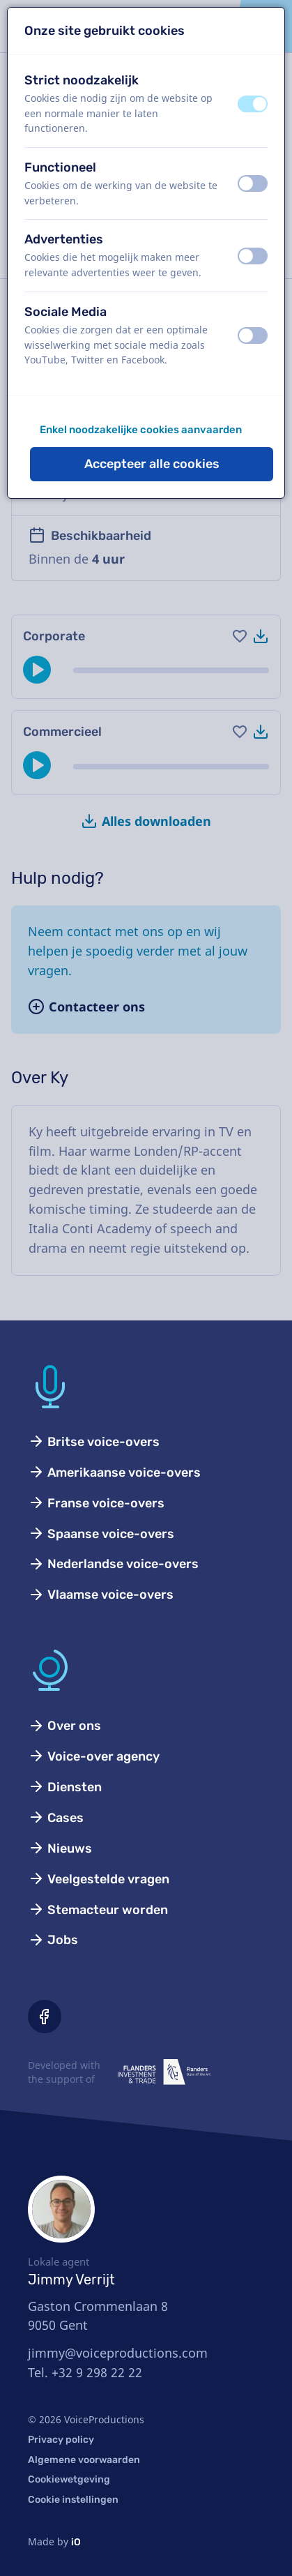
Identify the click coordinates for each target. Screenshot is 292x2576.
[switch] (253, 104)
